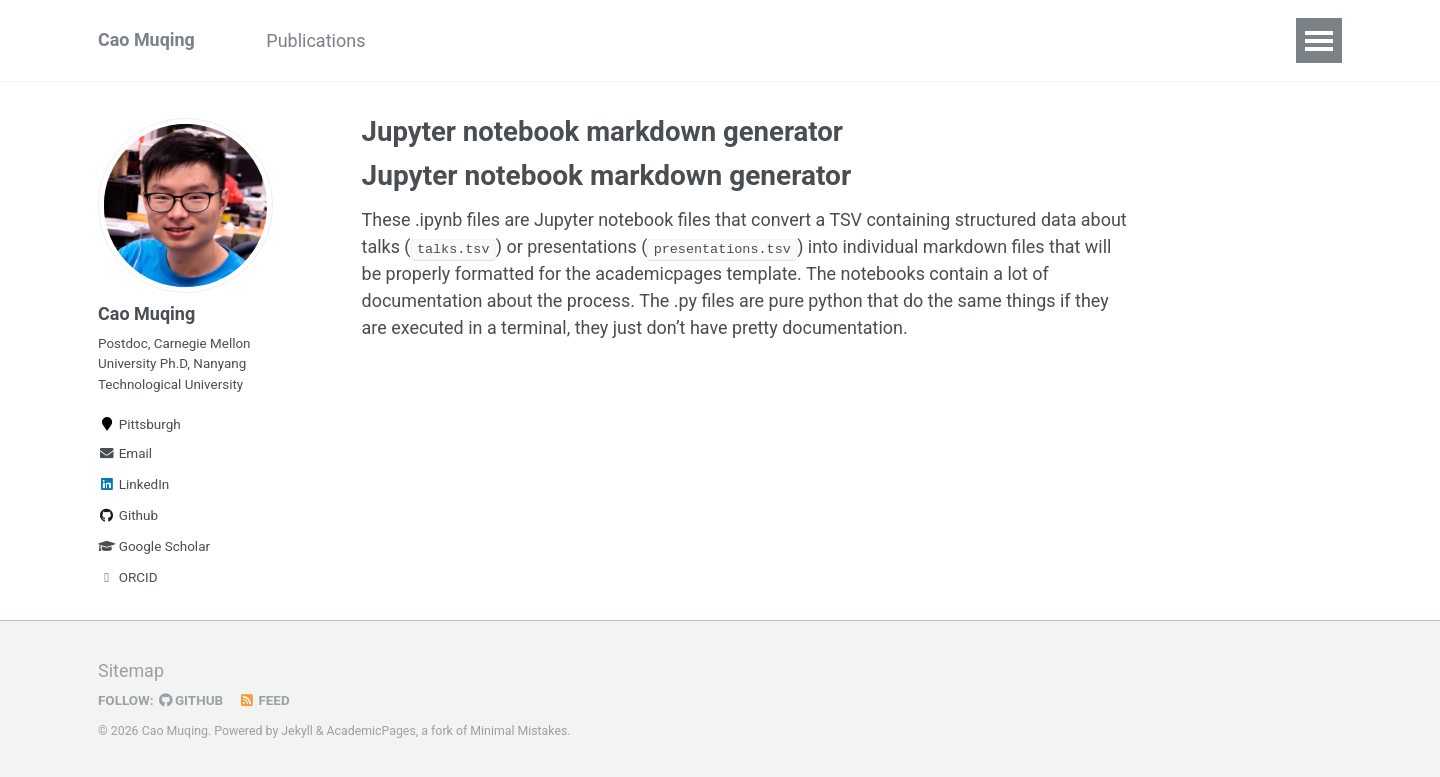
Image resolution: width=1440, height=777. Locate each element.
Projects (435, 40)
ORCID (128, 578)
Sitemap (131, 672)
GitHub (191, 701)
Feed (265, 701)
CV (815, 40)
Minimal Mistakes (519, 732)
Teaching (635, 40)
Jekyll (297, 732)
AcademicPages (371, 732)
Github (128, 516)
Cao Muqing (146, 40)
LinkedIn (133, 485)
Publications (316, 40)
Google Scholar (154, 547)
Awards (738, 40)
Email (125, 454)
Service (533, 40)
